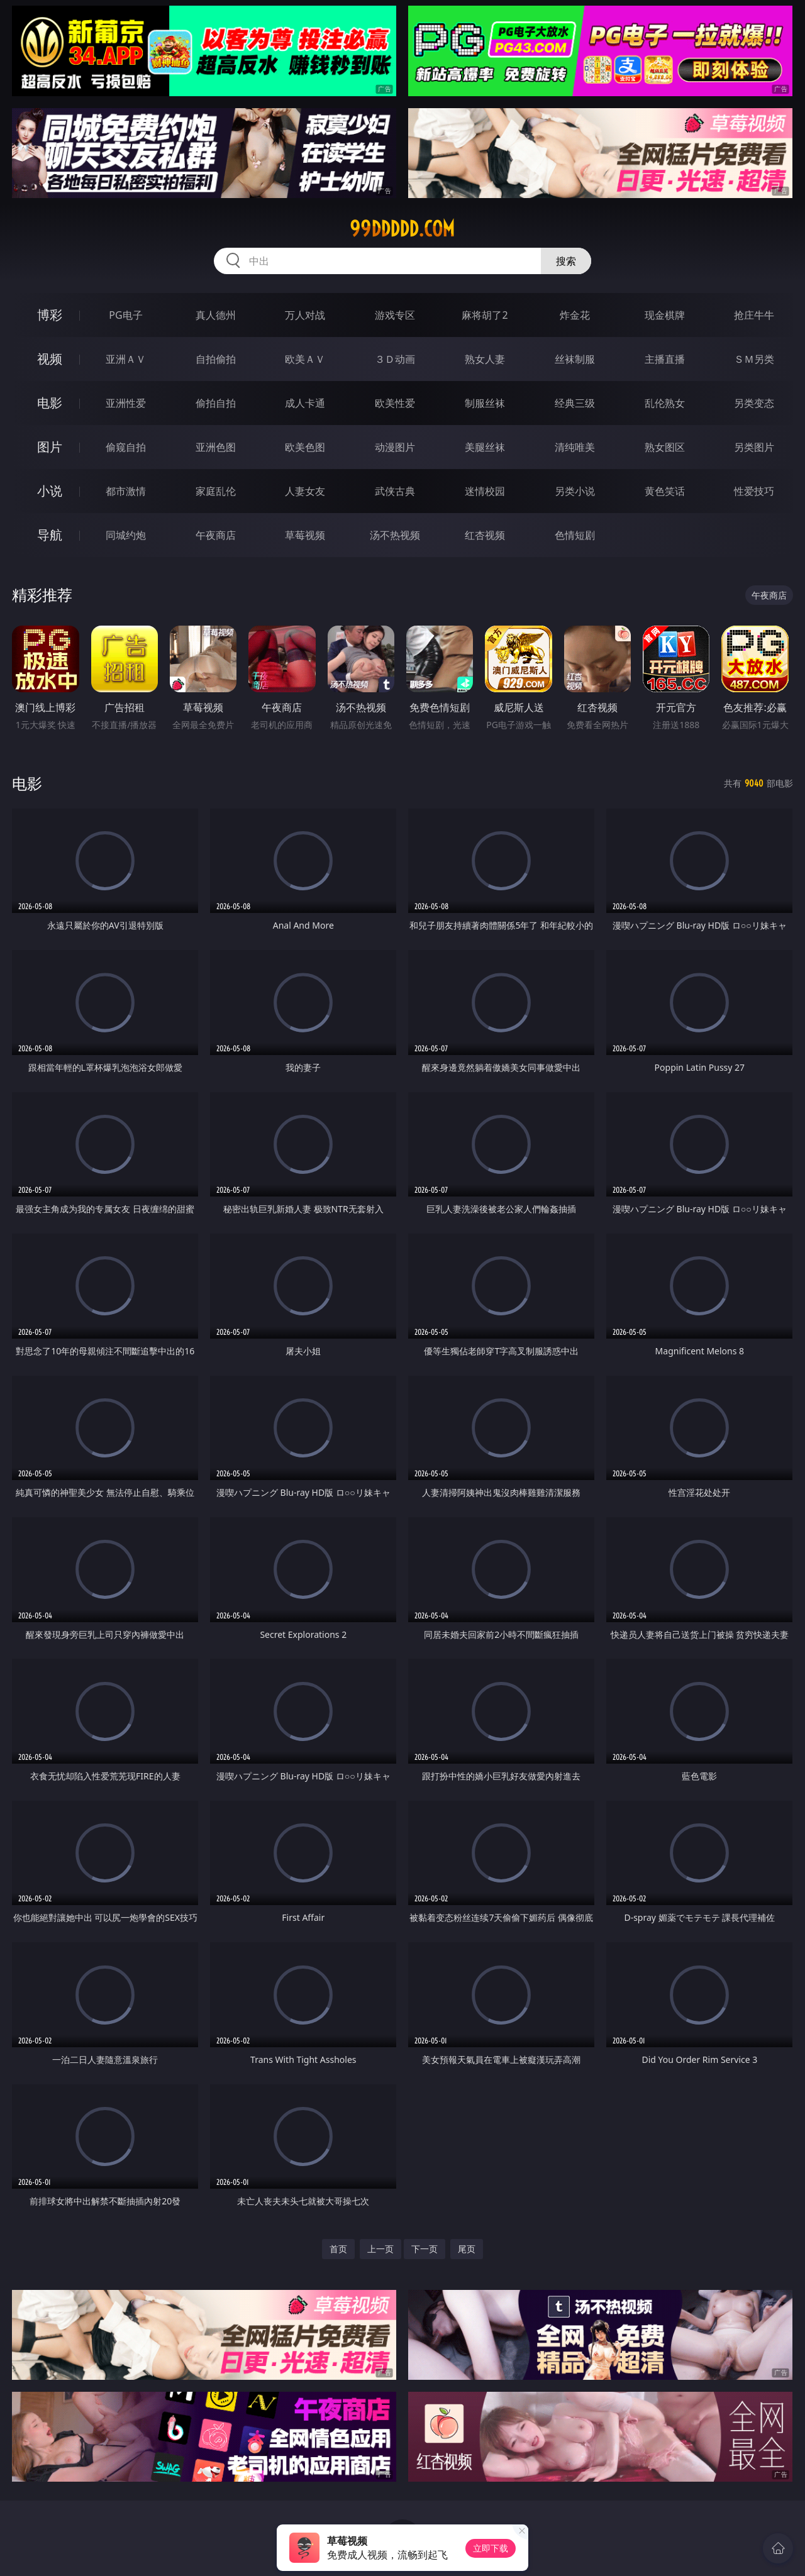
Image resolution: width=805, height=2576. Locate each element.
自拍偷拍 (216, 359)
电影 (49, 402)
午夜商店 (216, 535)
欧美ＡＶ (305, 359)
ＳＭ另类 (754, 359)
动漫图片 (395, 447)
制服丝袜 (485, 403)
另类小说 (575, 491)
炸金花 (575, 315)
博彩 (49, 314)
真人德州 (216, 315)
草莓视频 (305, 535)
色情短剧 (575, 535)
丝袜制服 (575, 359)
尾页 (466, 2249)
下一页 (424, 2249)
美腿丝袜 (485, 447)
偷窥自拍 (126, 447)
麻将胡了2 (485, 315)
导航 (49, 534)
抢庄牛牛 (754, 315)
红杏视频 (485, 535)
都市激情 (126, 491)
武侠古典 (395, 491)
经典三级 (575, 403)
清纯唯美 (575, 447)
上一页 (380, 2249)
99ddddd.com (402, 228)
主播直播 (665, 359)
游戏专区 (395, 315)
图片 (49, 446)
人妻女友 (305, 491)
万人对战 (305, 315)
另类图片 (754, 447)
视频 (49, 358)
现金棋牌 (665, 315)
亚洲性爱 (126, 403)
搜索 (566, 261)
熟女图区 (665, 447)
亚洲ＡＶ (126, 359)
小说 (49, 490)
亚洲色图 (216, 447)
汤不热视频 (395, 535)
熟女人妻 (485, 359)
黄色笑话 (665, 491)
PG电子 (125, 315)
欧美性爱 (395, 403)
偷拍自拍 (216, 403)
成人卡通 (305, 403)
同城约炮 (126, 535)
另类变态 (754, 403)
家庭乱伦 (216, 491)
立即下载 (490, 2548)
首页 (338, 2249)
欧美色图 (305, 447)
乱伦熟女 (665, 403)
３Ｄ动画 (395, 359)
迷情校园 (485, 491)
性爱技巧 (754, 491)
